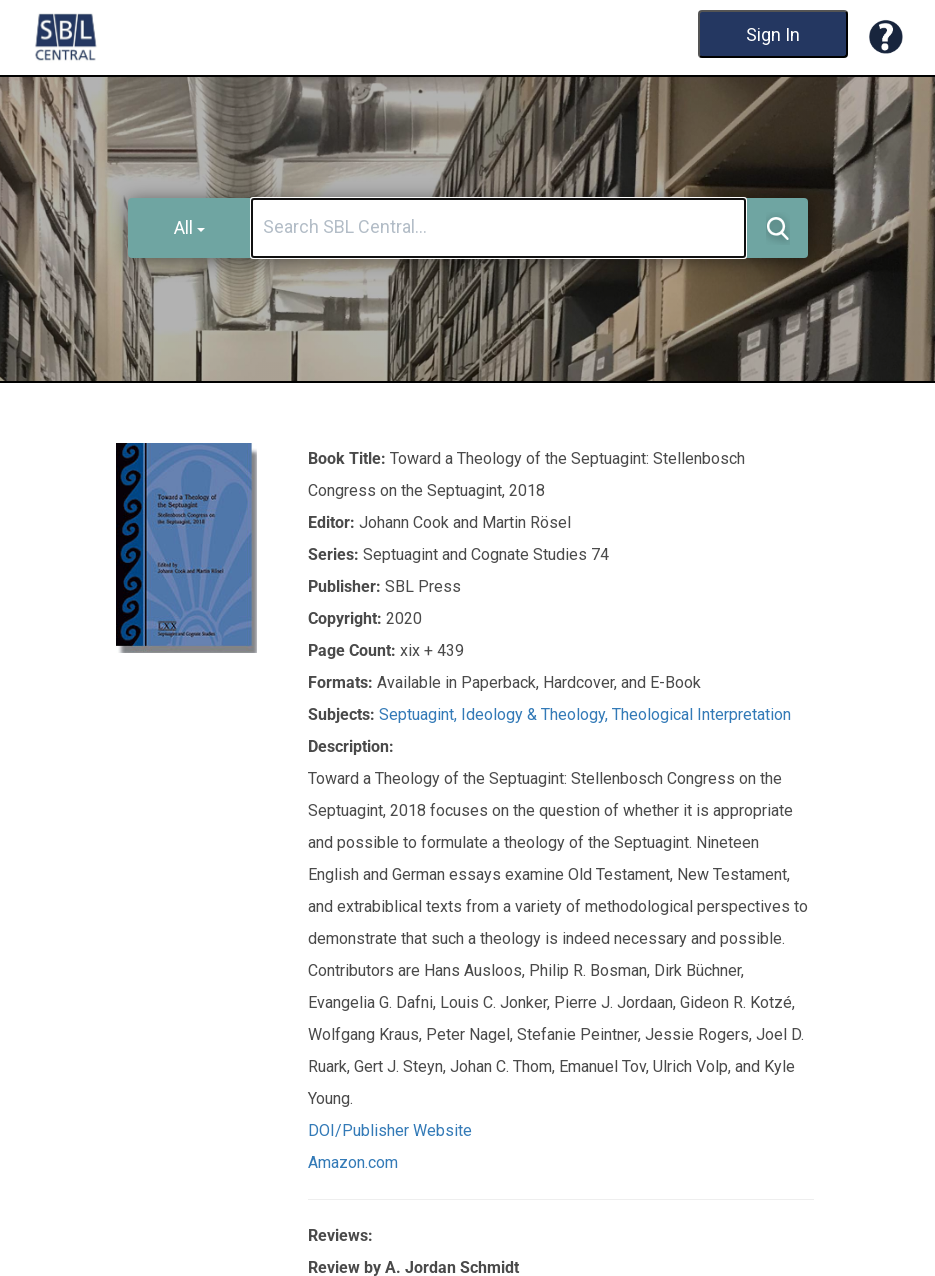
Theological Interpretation (701, 714)
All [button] (189, 227)
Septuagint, (420, 714)
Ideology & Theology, (536, 714)
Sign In (773, 34)
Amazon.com (353, 1162)
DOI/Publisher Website (390, 1130)
